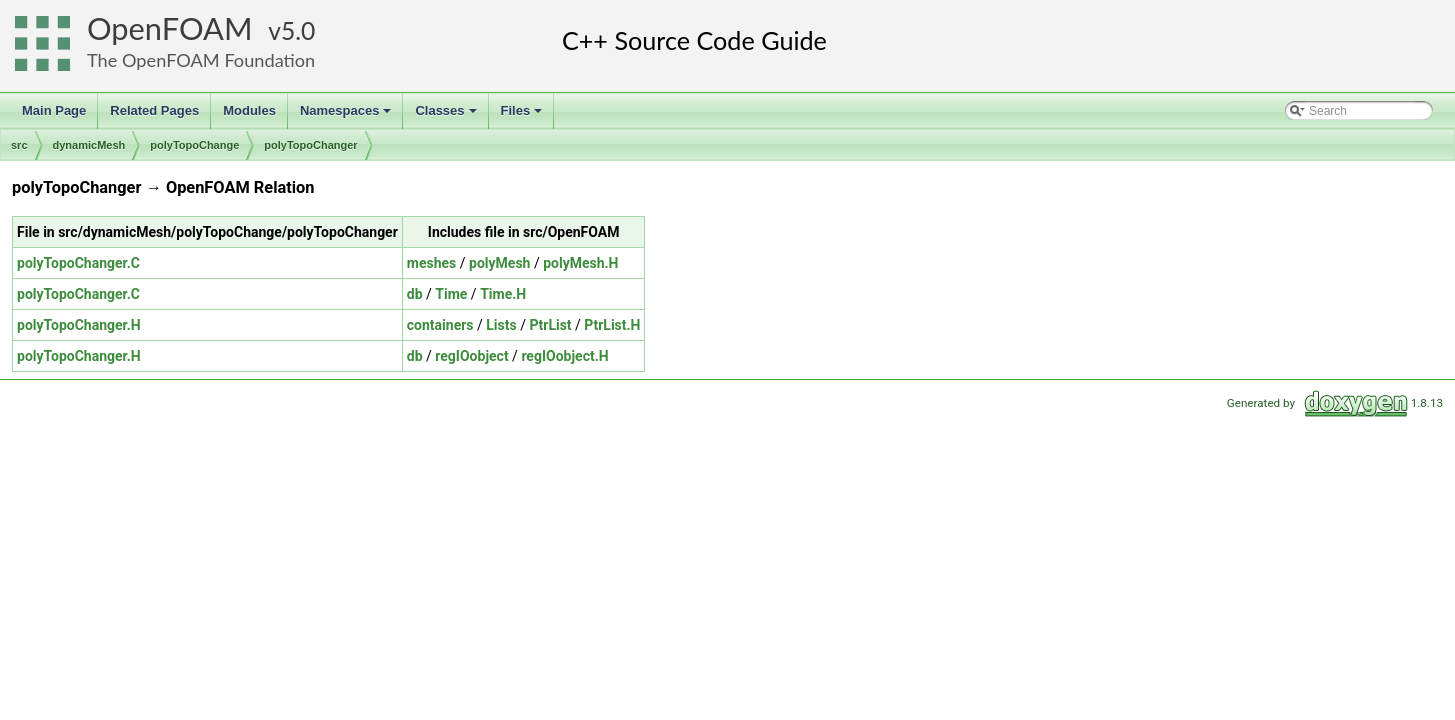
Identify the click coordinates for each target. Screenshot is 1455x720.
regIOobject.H (564, 356)
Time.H (503, 294)
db (415, 294)
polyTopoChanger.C (78, 263)
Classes (447, 116)
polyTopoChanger (310, 145)
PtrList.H (612, 325)
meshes (431, 263)
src (19, 145)
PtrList (550, 325)
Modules (249, 110)
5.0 (298, 30)
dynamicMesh (89, 145)
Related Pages (154, 110)
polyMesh (499, 263)
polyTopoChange (194, 145)
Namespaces (347, 116)
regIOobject (471, 356)
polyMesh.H (580, 263)
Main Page (54, 110)
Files (523, 116)
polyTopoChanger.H (79, 325)
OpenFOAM (170, 28)
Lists (501, 325)
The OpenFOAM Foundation (201, 60)
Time (451, 294)
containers (440, 325)
